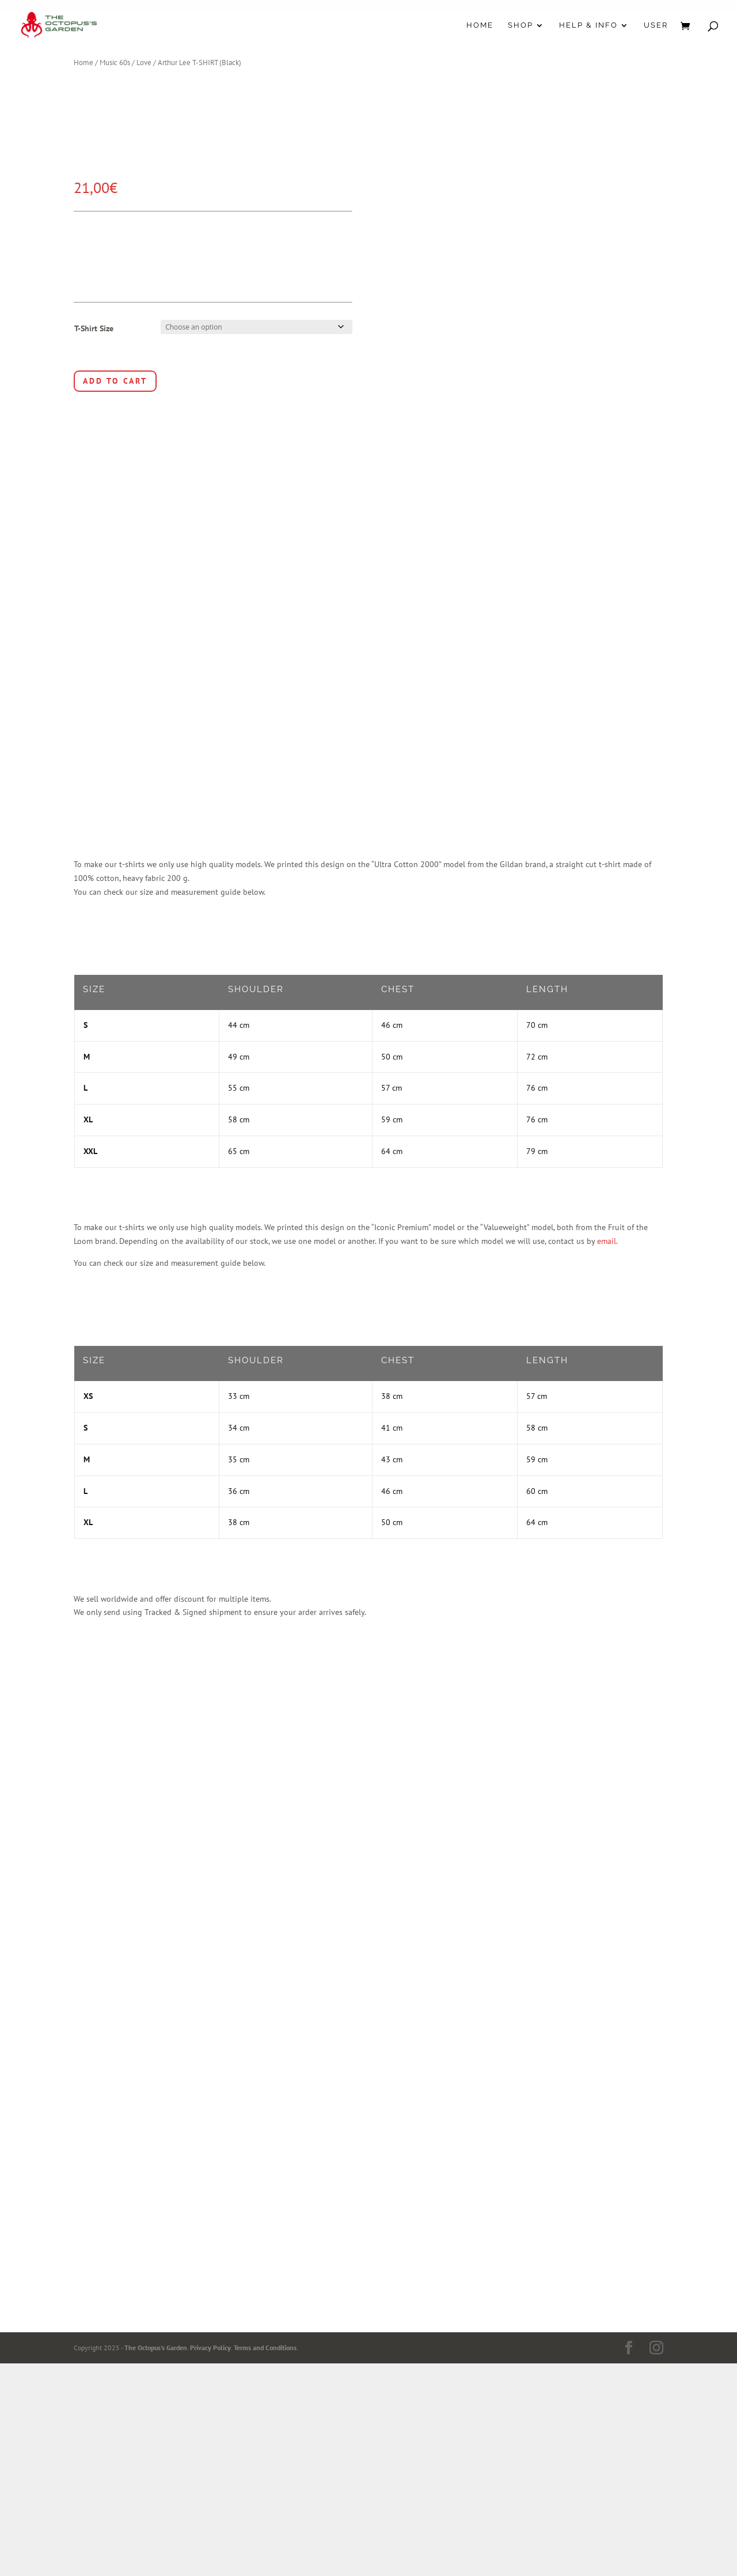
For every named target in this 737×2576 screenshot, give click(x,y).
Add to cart (115, 381)
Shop (520, 25)
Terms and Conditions (265, 2347)
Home (479, 25)
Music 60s (115, 62)
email (606, 1241)
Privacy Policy (210, 2347)
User (656, 25)
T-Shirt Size (93, 328)
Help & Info (588, 25)
